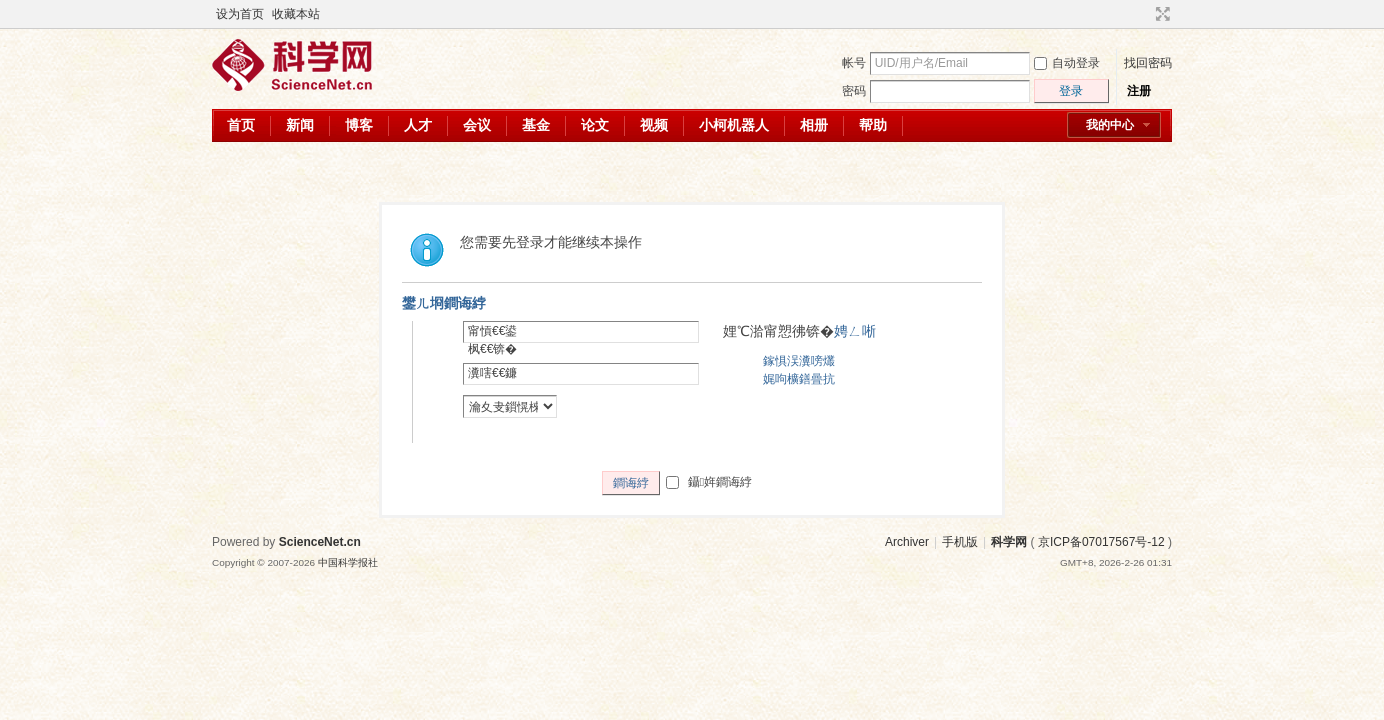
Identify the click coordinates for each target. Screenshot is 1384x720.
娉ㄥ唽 (855, 331)
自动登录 (1067, 63)
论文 (595, 125)
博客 (359, 125)
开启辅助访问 (1144, 14)
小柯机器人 (734, 125)
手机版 (960, 542)
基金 (536, 125)
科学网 (1009, 542)
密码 (854, 91)
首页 (241, 125)
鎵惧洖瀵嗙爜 (799, 361)
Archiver (907, 542)
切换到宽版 (1160, 14)
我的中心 (1110, 125)
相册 (814, 125)
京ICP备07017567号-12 (1101, 542)
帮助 (873, 125)
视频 (654, 125)
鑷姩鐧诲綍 (709, 482)
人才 (418, 125)
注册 (1139, 91)
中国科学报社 (348, 562)
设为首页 (240, 14)
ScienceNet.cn (320, 542)
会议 (477, 125)
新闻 (300, 125)
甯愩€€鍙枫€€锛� (492, 340)
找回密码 (1148, 63)
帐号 (854, 63)
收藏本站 (296, 14)
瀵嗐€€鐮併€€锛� (492, 382)
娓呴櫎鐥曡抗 (799, 379)
